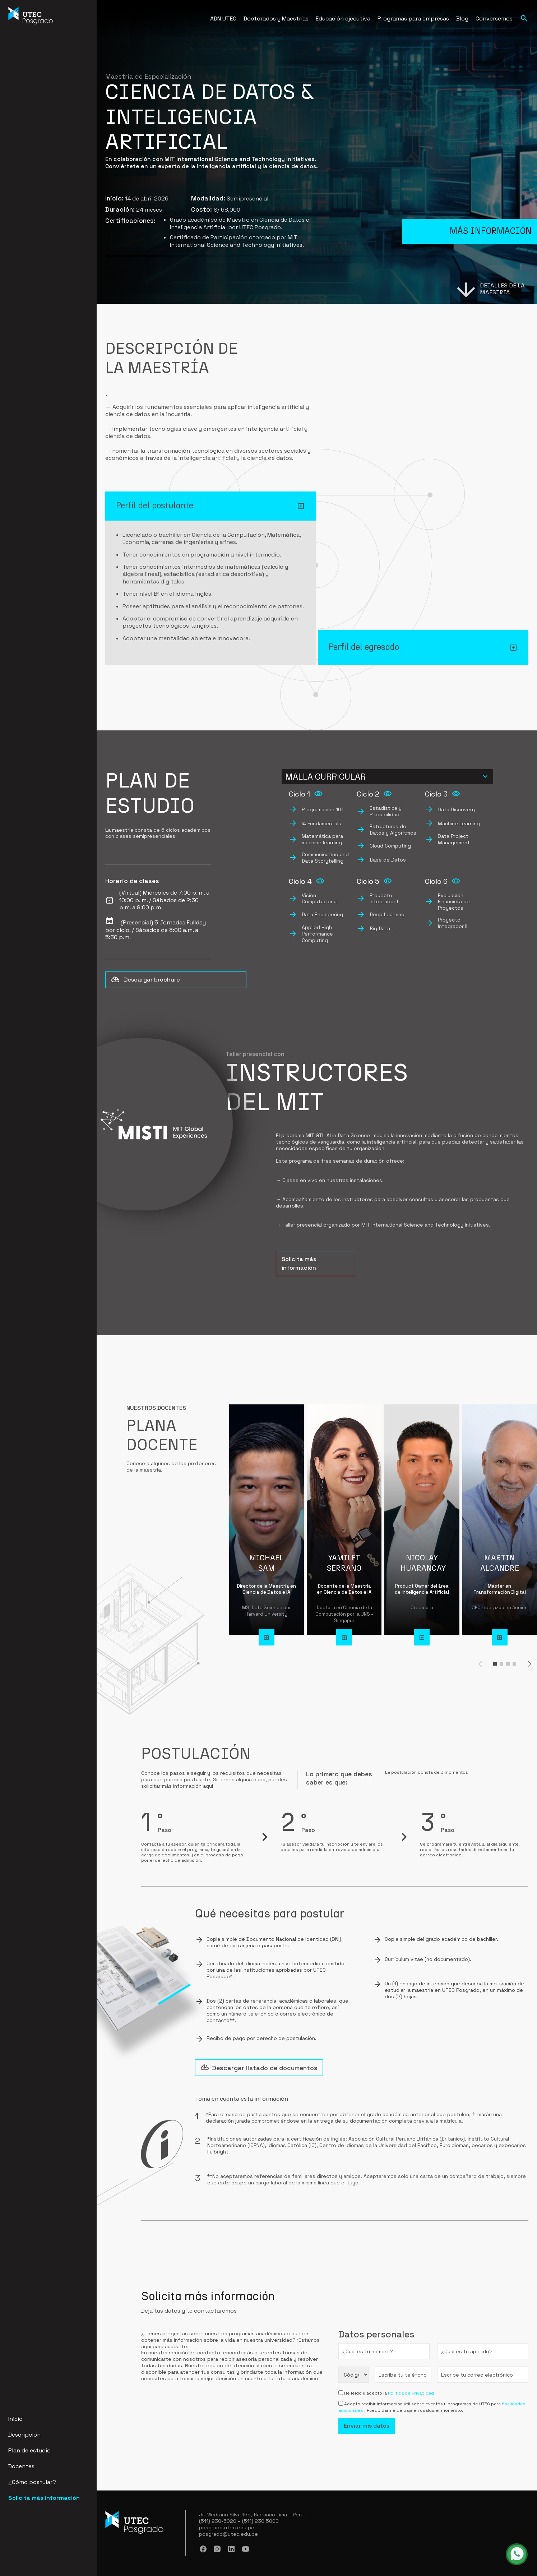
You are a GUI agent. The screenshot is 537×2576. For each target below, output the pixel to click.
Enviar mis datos (366, 2425)
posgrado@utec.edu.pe (228, 2534)
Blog (462, 18)
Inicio (15, 2419)
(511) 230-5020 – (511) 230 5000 (239, 2521)
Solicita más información (44, 2498)
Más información (491, 224)
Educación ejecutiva (343, 18)
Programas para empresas (413, 18)
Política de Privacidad (411, 2393)
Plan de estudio (29, 2450)
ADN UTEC (223, 18)
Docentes (21, 2466)
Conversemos (494, 18)
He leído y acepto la (366, 2393)
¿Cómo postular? (32, 2482)
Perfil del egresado (364, 647)
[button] (495, 1664)
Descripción (24, 2434)
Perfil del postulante (154, 506)
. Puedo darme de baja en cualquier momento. (413, 2410)
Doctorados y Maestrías (276, 18)
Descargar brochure (145, 979)
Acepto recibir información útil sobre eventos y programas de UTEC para (423, 2404)
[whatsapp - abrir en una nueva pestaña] (517, 2554)
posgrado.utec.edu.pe (226, 2528)
